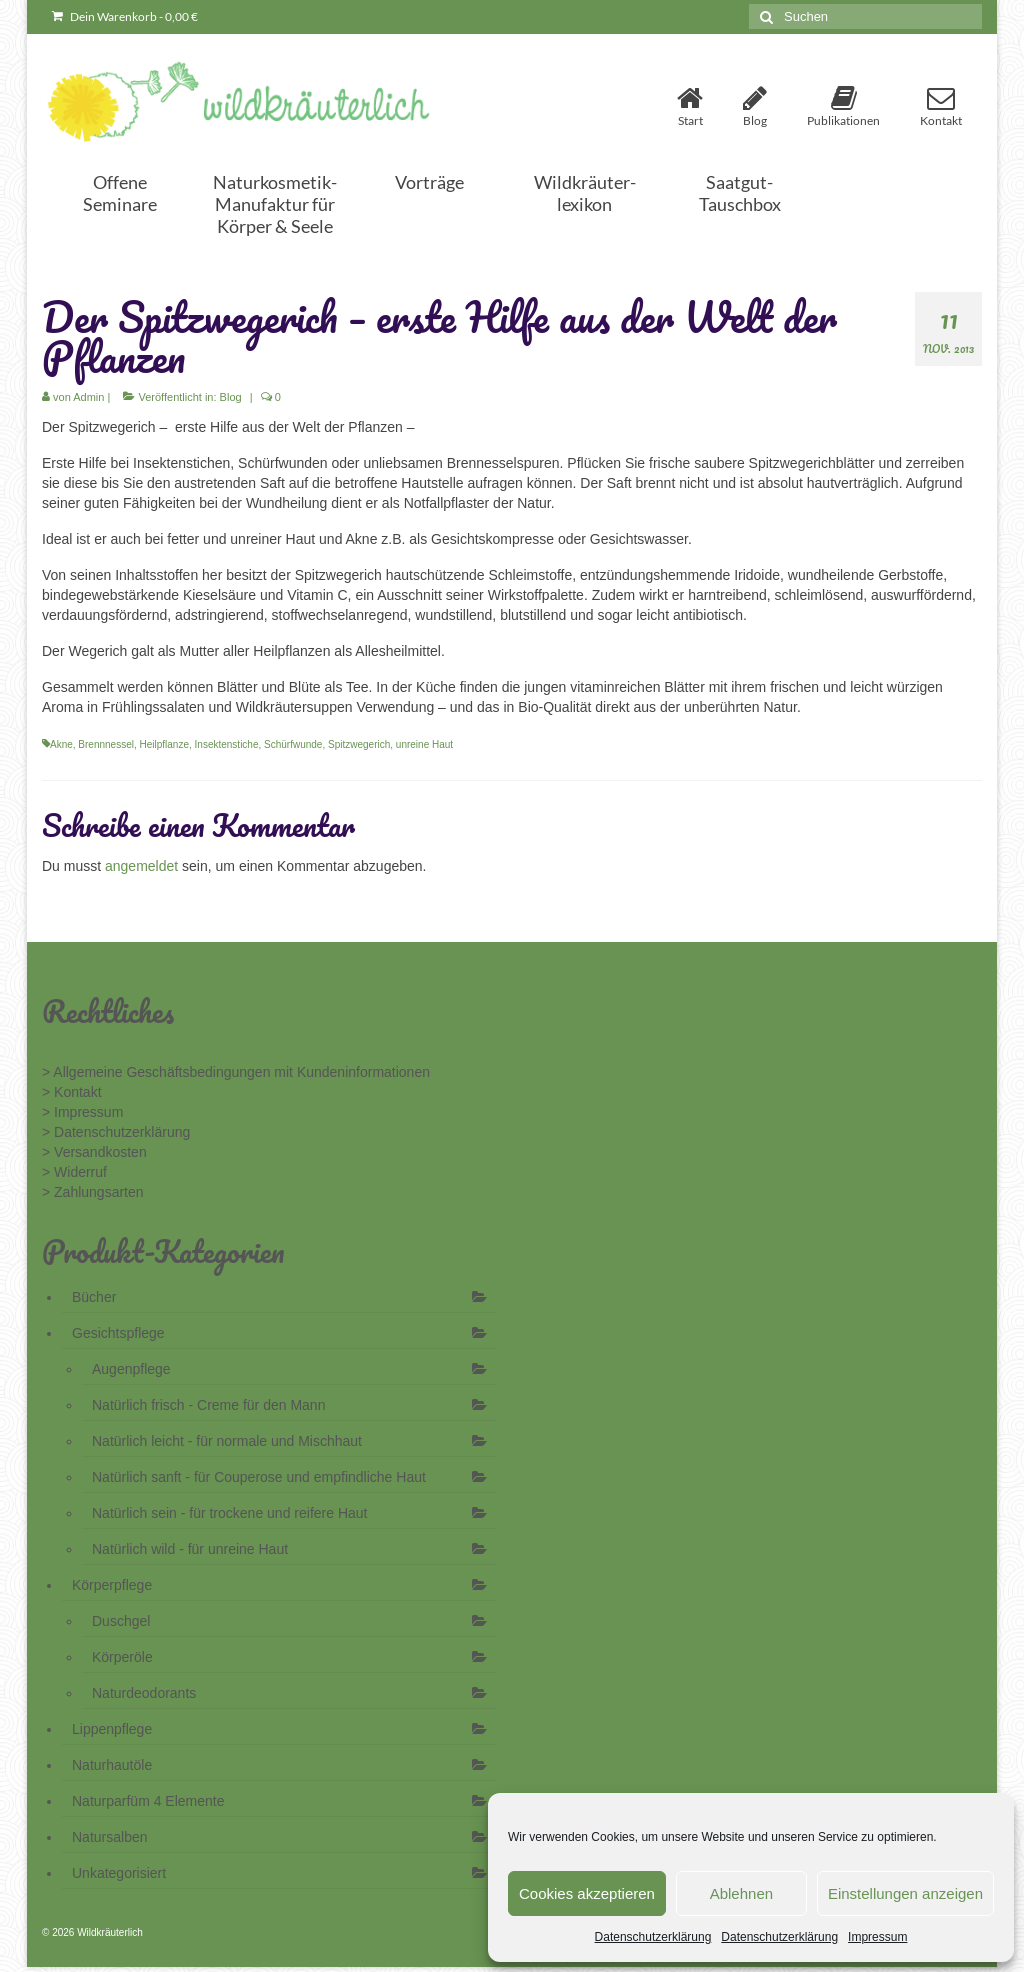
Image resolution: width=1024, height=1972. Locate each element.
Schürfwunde (293, 744)
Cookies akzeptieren (587, 1893)
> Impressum (82, 1112)
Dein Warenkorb (125, 16)
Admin (88, 397)
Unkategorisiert (119, 1873)
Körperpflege (112, 1585)
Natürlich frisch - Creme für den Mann (208, 1405)
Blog (231, 397)
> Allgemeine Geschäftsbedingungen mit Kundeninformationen (236, 1072)
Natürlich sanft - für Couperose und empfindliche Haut (259, 1477)
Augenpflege (131, 1369)
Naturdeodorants (144, 1693)
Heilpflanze (164, 744)
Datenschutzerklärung (653, 1937)
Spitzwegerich (359, 744)
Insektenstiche (227, 744)
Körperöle (122, 1657)
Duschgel (121, 1621)
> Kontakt (72, 1092)
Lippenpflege (112, 1729)
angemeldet (141, 866)
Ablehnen (741, 1893)
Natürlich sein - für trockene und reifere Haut (229, 1513)
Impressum (877, 1937)
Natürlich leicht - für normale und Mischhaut (227, 1441)
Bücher (94, 1297)
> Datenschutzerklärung (116, 1132)
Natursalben (110, 1837)
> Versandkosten (94, 1152)
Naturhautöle (112, 1765)
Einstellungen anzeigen (905, 1893)
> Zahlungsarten (93, 1192)
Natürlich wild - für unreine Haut (190, 1549)
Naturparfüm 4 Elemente (148, 1801)
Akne (61, 744)
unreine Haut (424, 744)
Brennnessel (106, 744)
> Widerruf (74, 1172)
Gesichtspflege (118, 1333)
